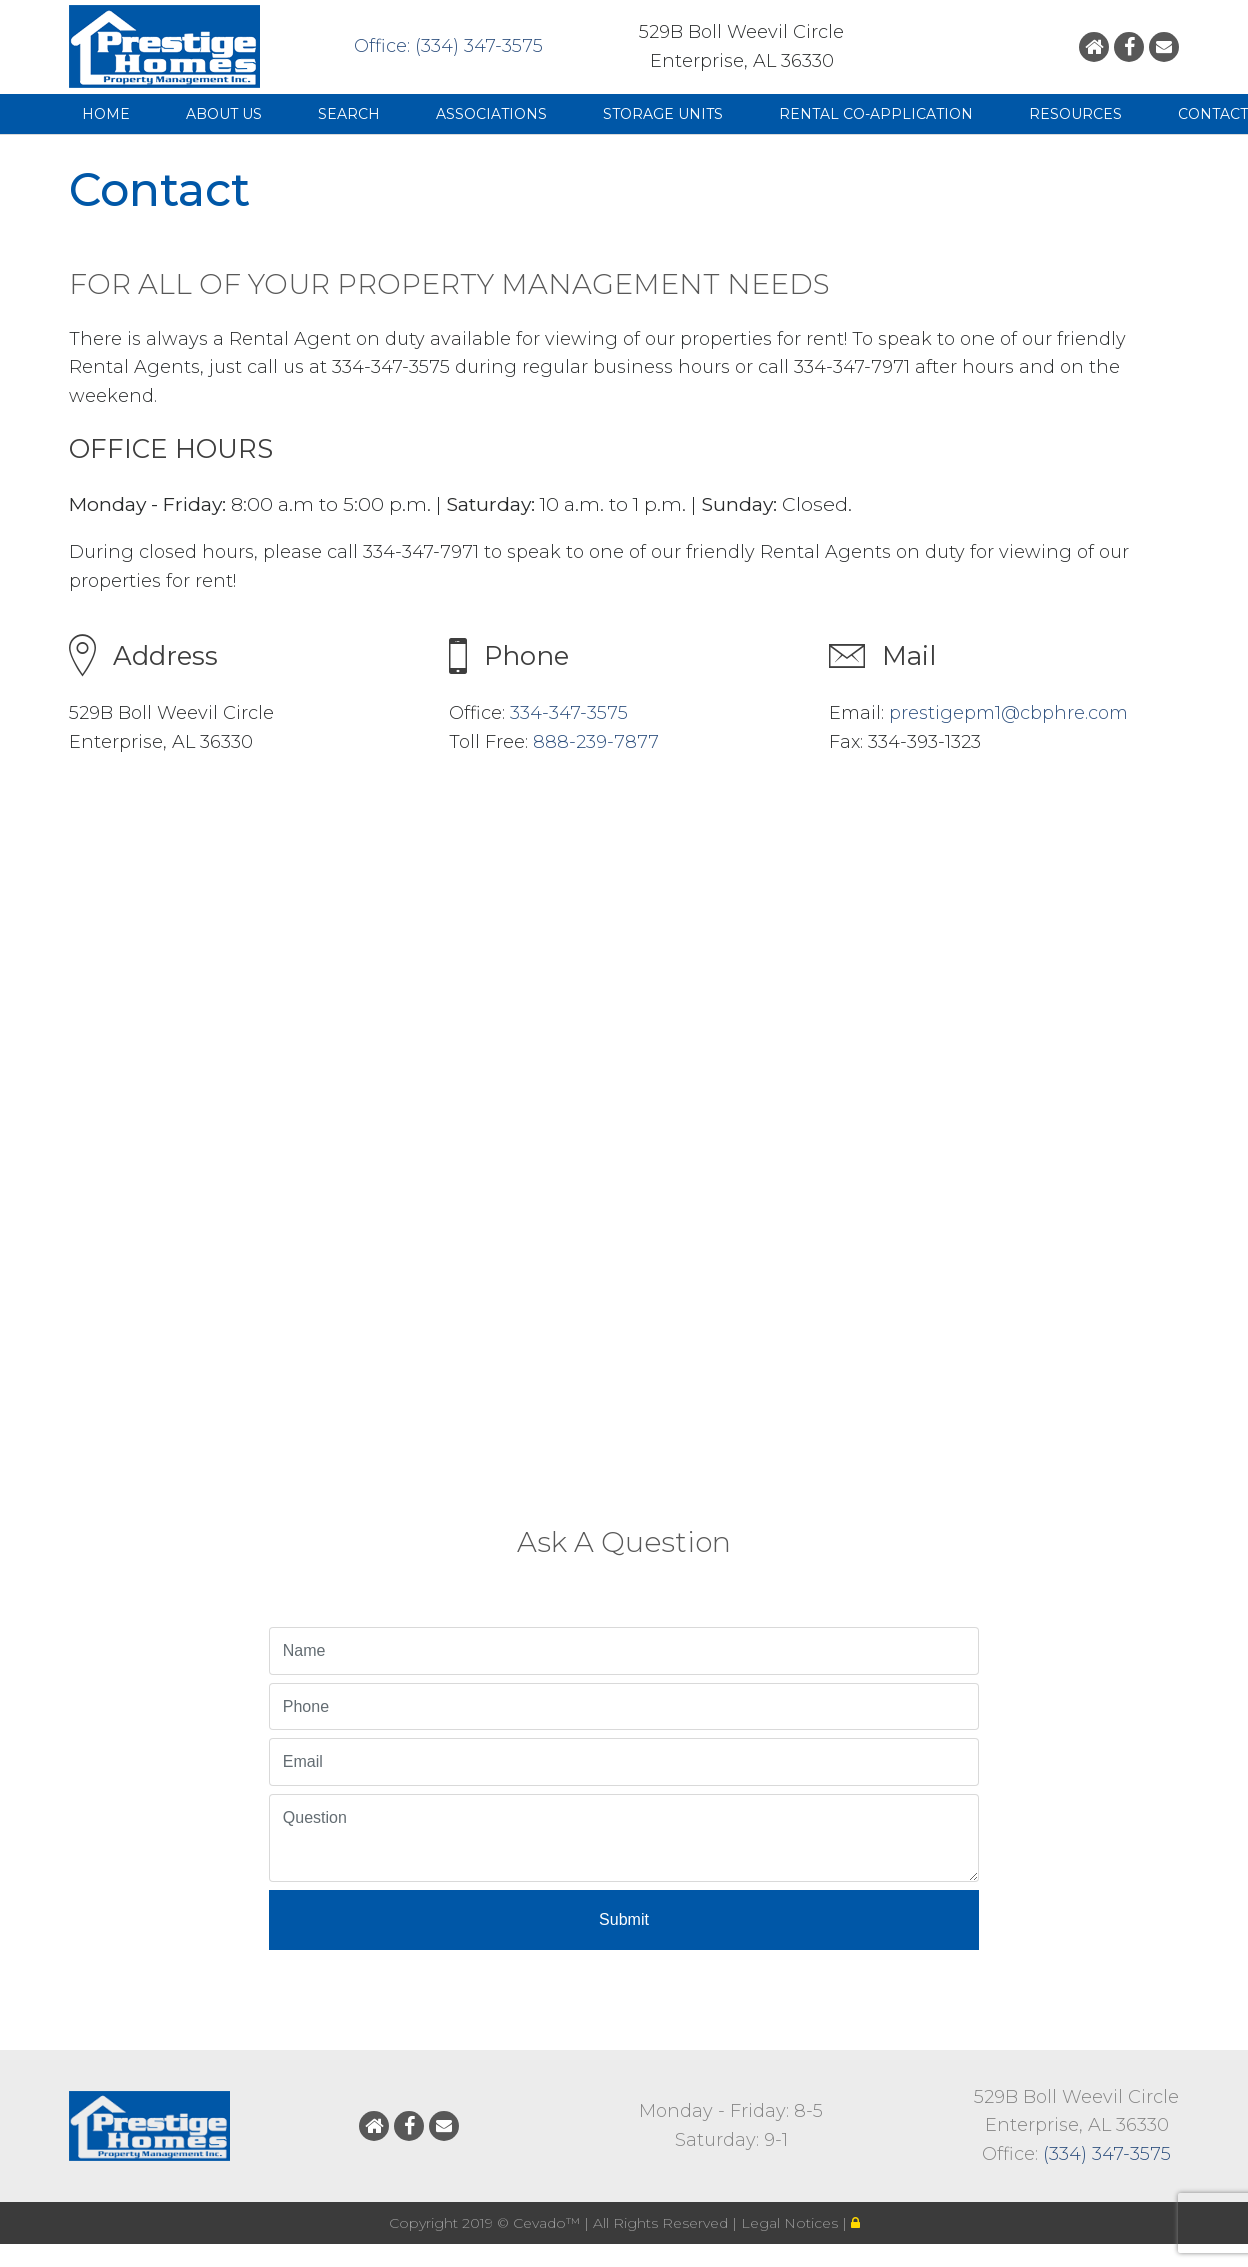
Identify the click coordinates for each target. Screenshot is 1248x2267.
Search (349, 114)
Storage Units (663, 114)
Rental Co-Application (876, 114)
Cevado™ (548, 2223)
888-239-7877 (596, 742)
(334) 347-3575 (1107, 2154)
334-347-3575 (569, 713)
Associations (491, 114)
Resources (1075, 114)
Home (106, 114)
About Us (224, 114)
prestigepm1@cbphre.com (1008, 713)
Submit (624, 1919)
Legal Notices (791, 2223)
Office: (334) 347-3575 (448, 46)
